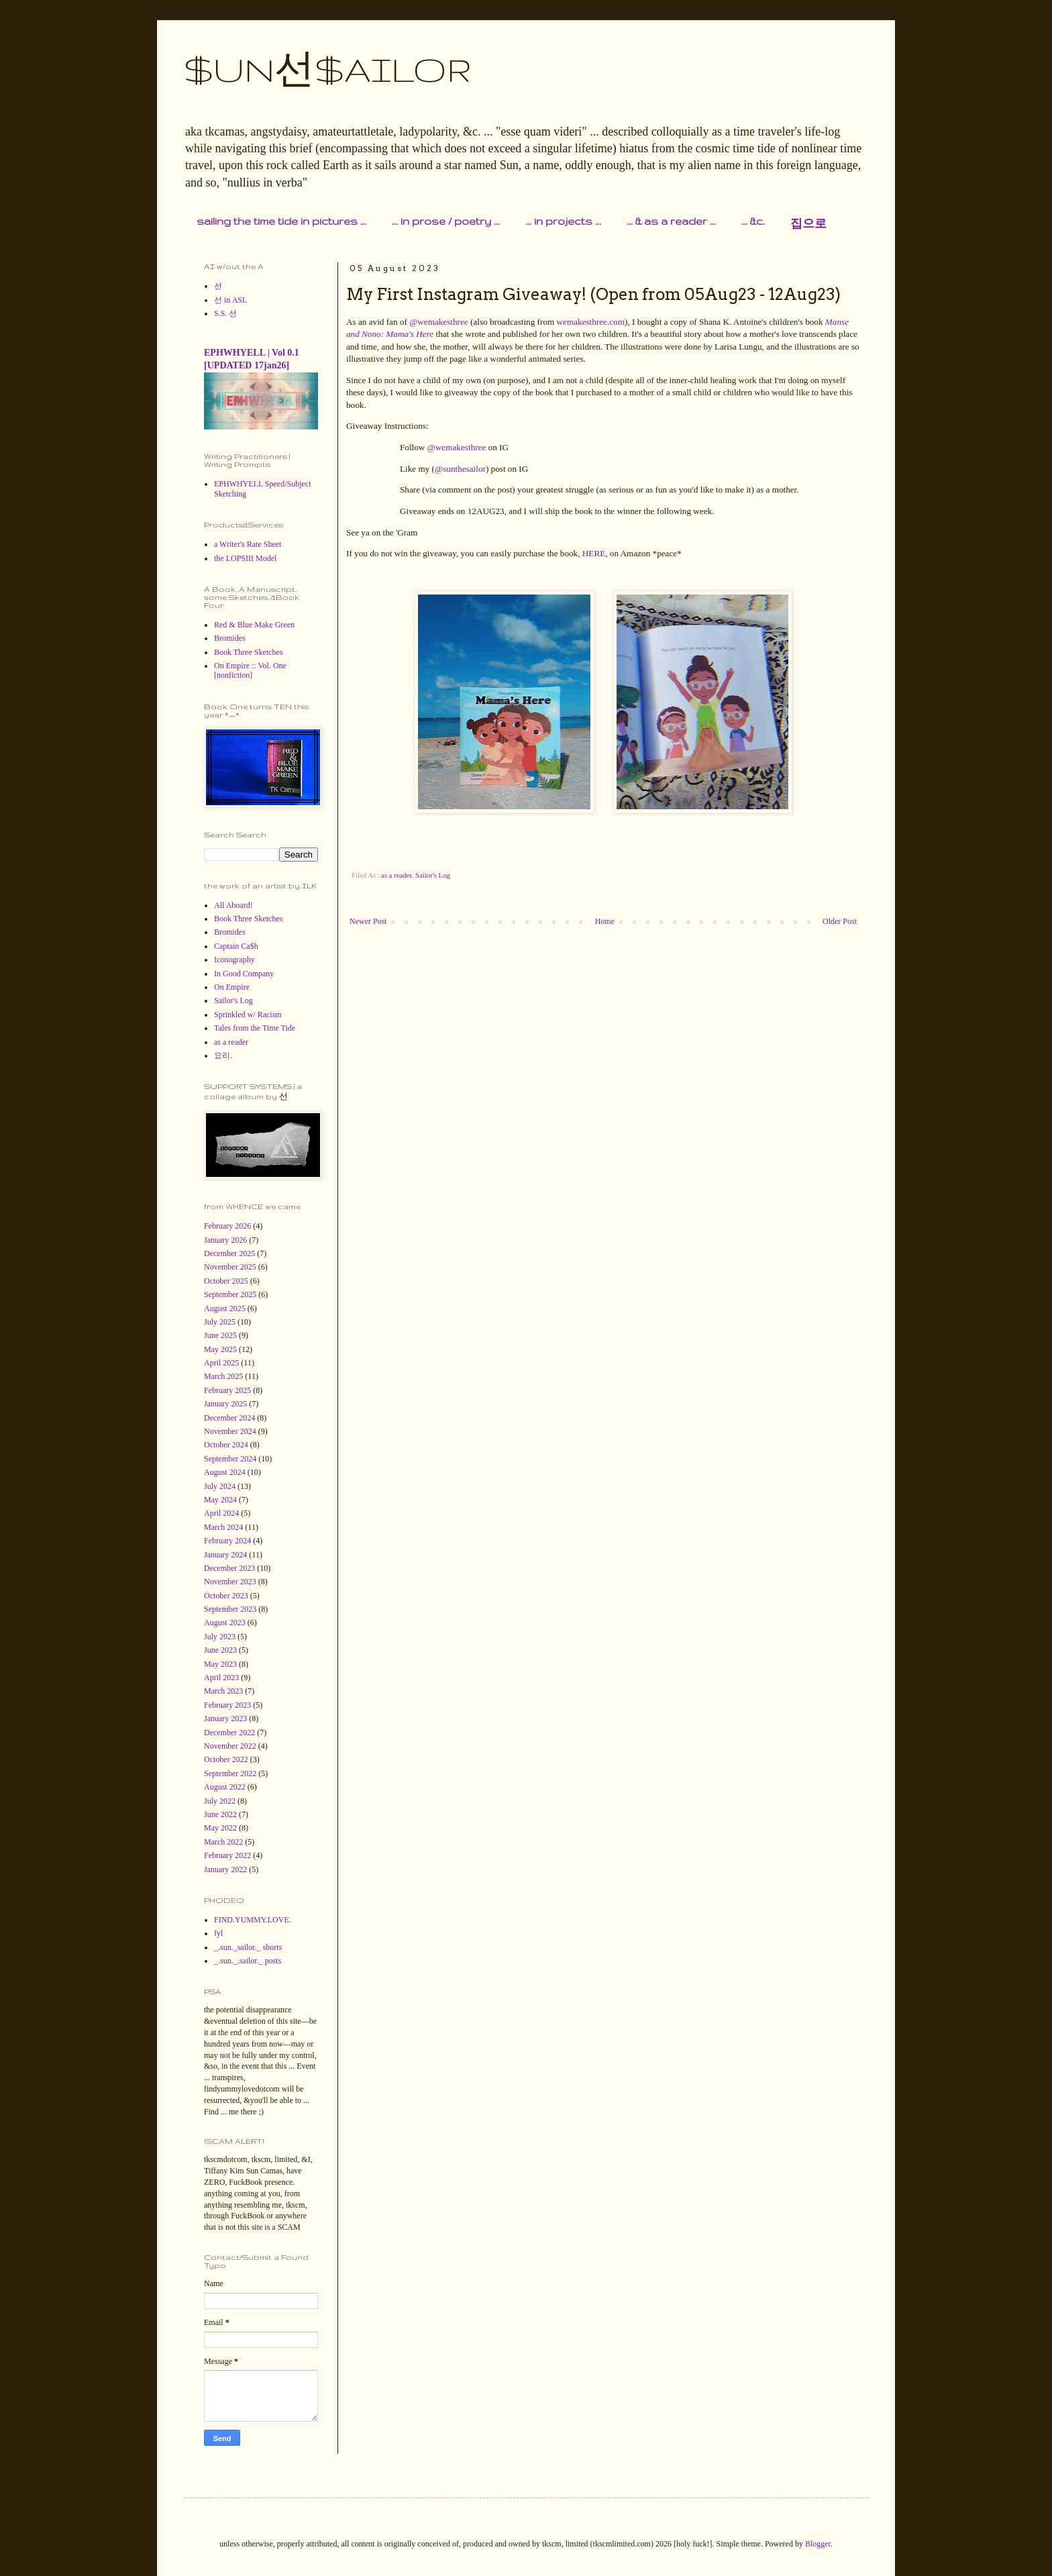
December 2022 (229, 1732)
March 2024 (223, 1527)
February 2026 (227, 1226)
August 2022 (225, 1787)
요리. (223, 1055)
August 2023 (225, 1622)
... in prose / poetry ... (446, 221)
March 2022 (223, 1842)
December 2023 (229, 1568)
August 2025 (225, 1308)
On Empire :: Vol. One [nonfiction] (250, 670)
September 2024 (230, 1458)
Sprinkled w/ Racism (248, 1014)
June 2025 (220, 1335)
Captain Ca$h (236, 946)
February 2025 (227, 1390)
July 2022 (219, 1801)
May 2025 (220, 1349)
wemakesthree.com (591, 322)
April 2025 (221, 1363)
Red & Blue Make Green (254, 624)
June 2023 (220, 1650)
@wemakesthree (438, 322)
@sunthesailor (460, 469)
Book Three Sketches (248, 652)
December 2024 (229, 1418)
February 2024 (227, 1540)
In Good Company (244, 973)
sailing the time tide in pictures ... (281, 221)
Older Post (840, 921)
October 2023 (226, 1595)
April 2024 (221, 1513)
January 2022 (225, 1869)
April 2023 (221, 1677)
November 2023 (230, 1581)
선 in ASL (230, 300)
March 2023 (223, 1691)
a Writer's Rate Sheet (247, 544)
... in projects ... (563, 221)
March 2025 (223, 1376)
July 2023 (219, 1636)
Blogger (818, 2543)
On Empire (232, 987)
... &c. (753, 221)
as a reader (396, 875)
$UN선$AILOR (328, 69)
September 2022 (230, 1773)
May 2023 (220, 1664)
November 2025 (230, 1267)
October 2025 (226, 1281)
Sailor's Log (432, 875)
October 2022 (226, 1759)
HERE (593, 553)
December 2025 (229, 1253)
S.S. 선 (225, 313)
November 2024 (230, 1431)
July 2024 (219, 1486)
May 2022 (220, 1828)
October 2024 (226, 1444)
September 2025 (230, 1294)
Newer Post (368, 921)
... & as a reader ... (671, 221)
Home (605, 921)
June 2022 (220, 1814)
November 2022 (230, 1746)
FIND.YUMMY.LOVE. (252, 1919)
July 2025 (219, 1322)
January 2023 (225, 1718)
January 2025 (225, 1403)
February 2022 (227, 1855)
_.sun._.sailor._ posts (247, 1960)
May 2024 (220, 1499)
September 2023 (230, 1609)
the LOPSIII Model (245, 558)
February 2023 (227, 1705)
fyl (218, 1933)
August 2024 (225, 1472)
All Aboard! (233, 905)
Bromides (230, 638)
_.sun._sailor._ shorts (248, 1947)
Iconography (234, 959)
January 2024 (225, 1554)
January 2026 (225, 1240)
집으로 (808, 223)
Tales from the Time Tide (254, 1028)
